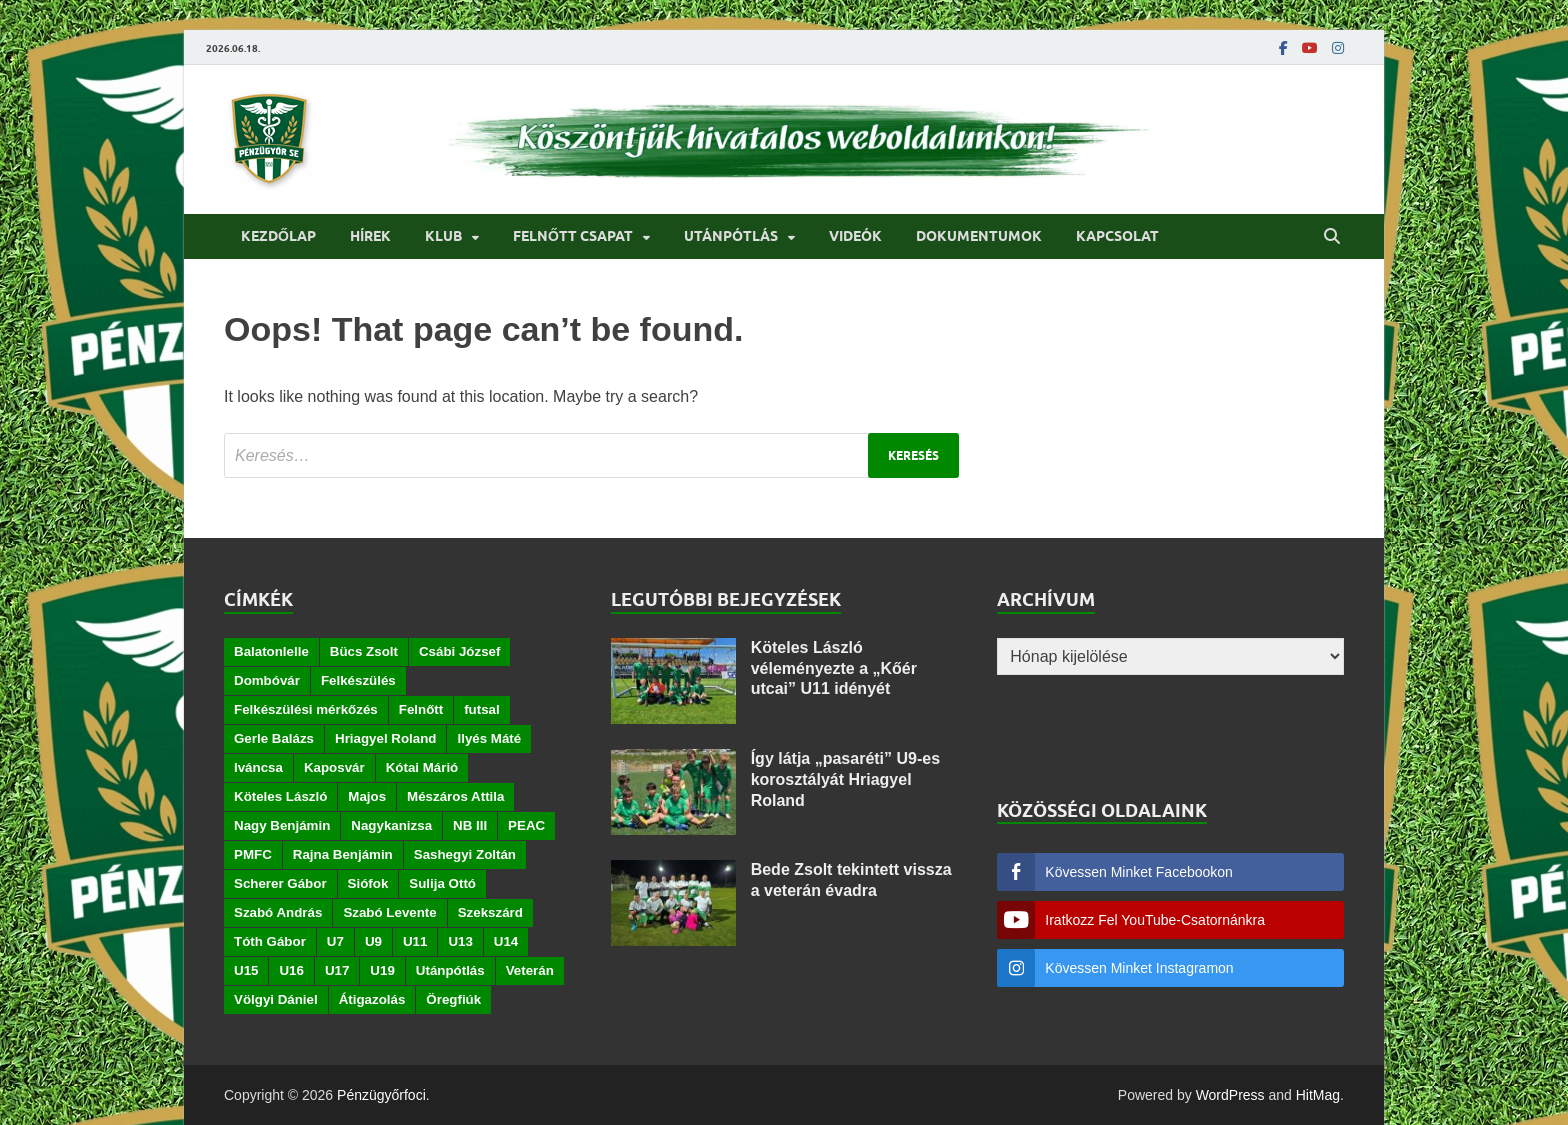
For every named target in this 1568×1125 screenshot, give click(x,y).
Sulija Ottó (442, 883)
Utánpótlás (731, 236)
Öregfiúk (453, 999)
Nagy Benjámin (282, 825)
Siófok (368, 883)
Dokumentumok (979, 236)
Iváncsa (258, 767)
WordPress (1230, 1095)
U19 (382, 970)
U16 (291, 970)
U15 (246, 970)
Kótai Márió (422, 767)
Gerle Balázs (274, 738)
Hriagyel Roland (385, 738)
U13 (460, 941)
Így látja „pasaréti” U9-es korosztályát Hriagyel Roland (845, 779)
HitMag (1318, 1095)
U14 (506, 941)
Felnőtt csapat (573, 236)
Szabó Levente (389, 912)
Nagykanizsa (391, 825)
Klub (443, 236)
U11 (415, 941)
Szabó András (278, 912)
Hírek (370, 236)
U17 (337, 970)
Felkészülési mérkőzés (306, 709)
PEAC (526, 825)
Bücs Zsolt (364, 651)
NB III (470, 825)
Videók (855, 236)
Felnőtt (421, 709)
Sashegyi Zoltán (465, 854)
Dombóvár (267, 680)
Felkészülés (358, 680)
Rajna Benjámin (343, 854)
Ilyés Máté (489, 738)
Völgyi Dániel (276, 999)
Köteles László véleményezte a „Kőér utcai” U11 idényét (834, 668)
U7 (335, 941)
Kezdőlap (278, 236)
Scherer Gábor (280, 883)
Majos (367, 796)
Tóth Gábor (270, 941)
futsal (482, 709)
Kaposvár (334, 767)
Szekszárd (490, 912)
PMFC (253, 854)
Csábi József (459, 651)
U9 (373, 941)
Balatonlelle (271, 651)
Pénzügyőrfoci (381, 1095)
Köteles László (280, 796)
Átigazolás (372, 999)
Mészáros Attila (455, 796)
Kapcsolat (1117, 236)
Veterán (530, 970)
